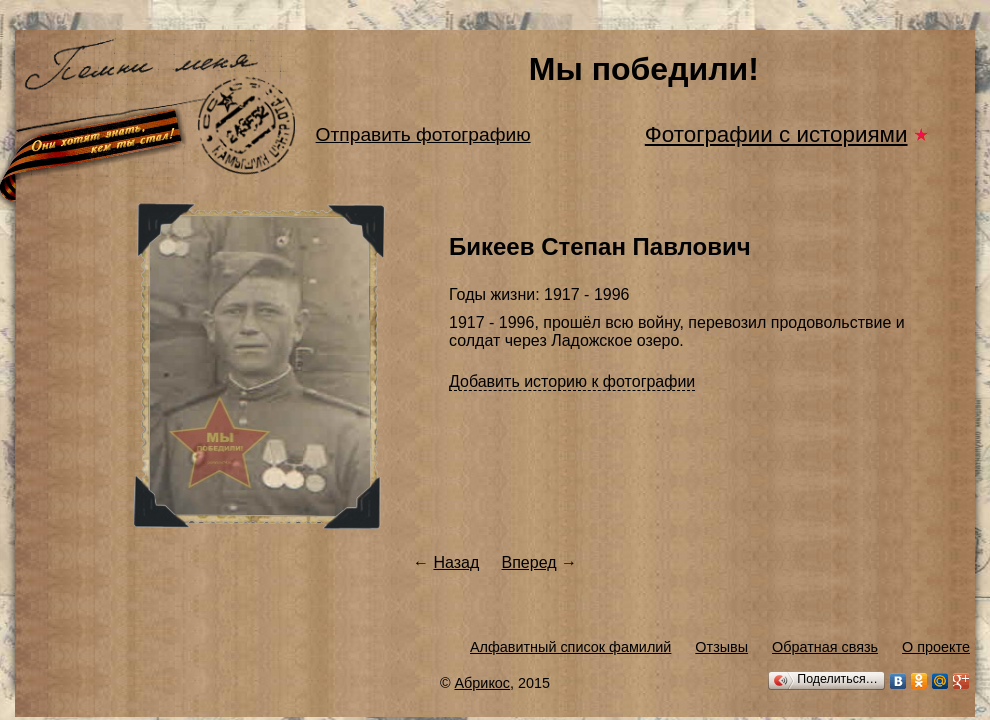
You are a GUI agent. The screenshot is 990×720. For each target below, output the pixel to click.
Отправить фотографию (423, 134)
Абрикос (483, 683)
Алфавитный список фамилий (570, 647)
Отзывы (721, 647)
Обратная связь (825, 647)
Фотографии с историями (776, 134)
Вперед (529, 562)
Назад (456, 562)
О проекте (936, 647)
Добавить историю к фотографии (572, 381)
